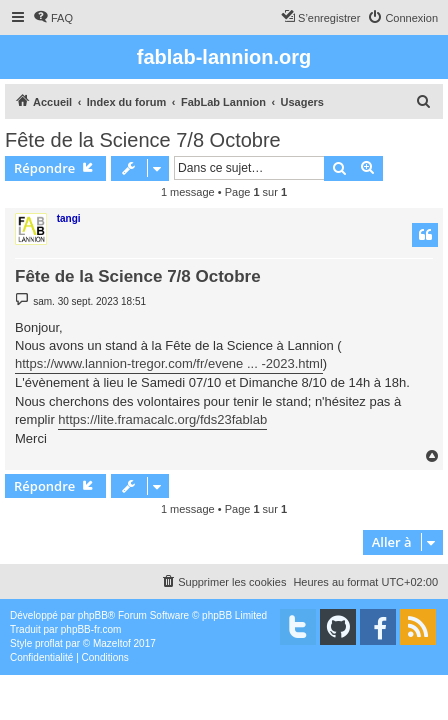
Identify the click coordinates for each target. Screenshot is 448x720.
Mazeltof (112, 643)
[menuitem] (53, 18)
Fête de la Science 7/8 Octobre (143, 140)
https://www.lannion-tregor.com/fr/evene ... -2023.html (169, 363)
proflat (49, 643)
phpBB (93, 615)
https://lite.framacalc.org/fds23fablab (162, 419)
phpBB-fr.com (91, 629)
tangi (69, 218)
